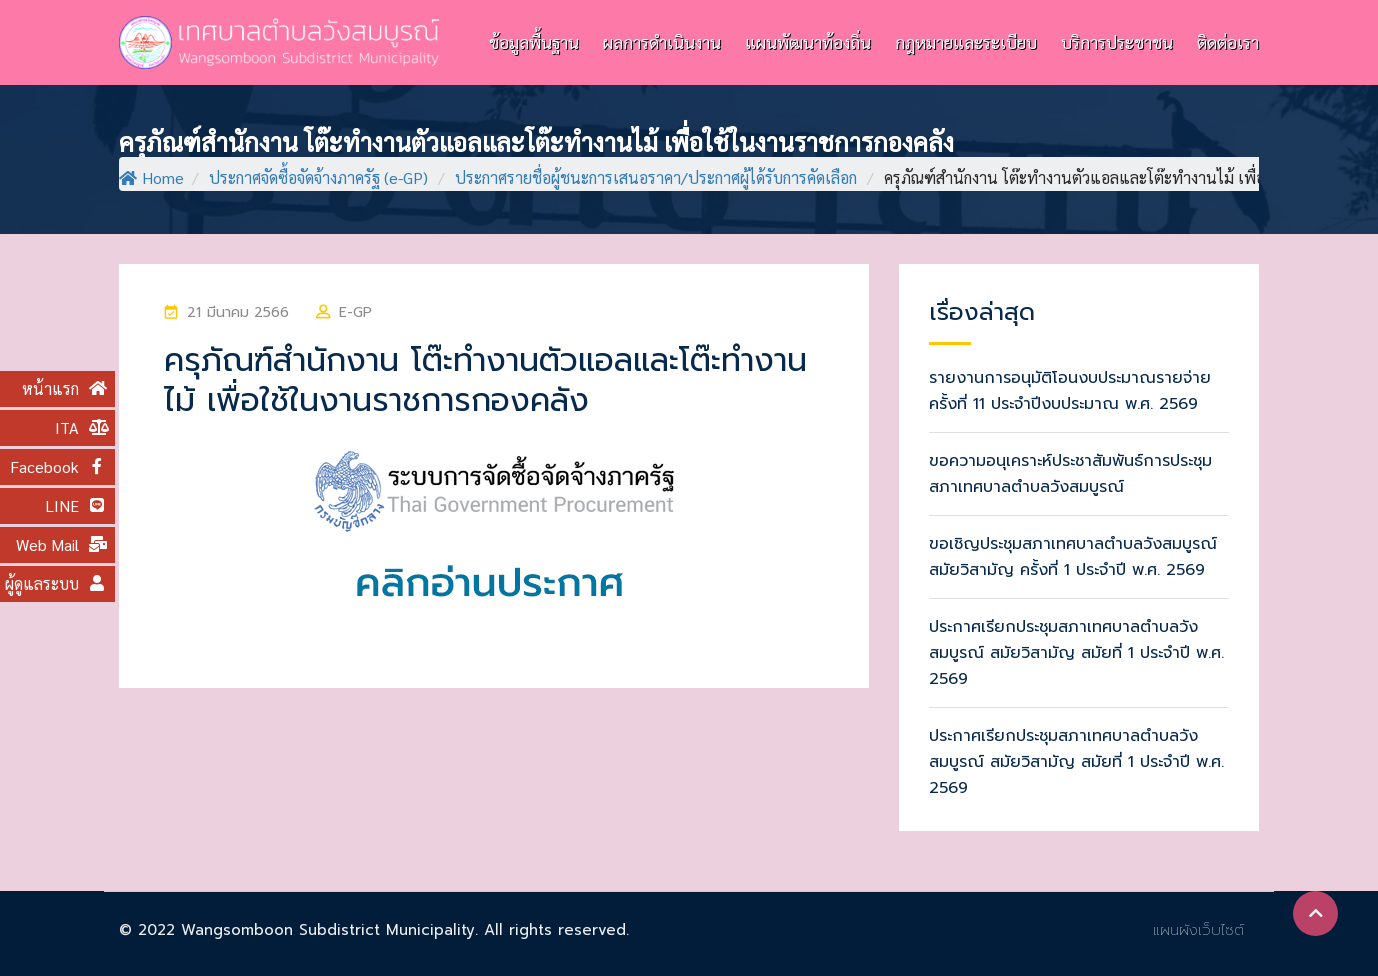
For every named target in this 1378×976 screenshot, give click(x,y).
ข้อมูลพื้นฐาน (534, 42)
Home (151, 177)
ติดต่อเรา (1228, 42)
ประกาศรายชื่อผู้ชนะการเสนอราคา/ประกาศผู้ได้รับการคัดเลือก (656, 177)
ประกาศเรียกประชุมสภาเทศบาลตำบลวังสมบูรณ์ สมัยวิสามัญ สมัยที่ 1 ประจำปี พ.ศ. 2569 (1076, 653)
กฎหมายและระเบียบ (966, 42)
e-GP (355, 312)
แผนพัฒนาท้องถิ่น (808, 42)
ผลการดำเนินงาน (662, 42)
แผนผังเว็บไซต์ (1198, 930)
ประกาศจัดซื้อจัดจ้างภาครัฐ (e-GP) (318, 177)
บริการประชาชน (1117, 42)
